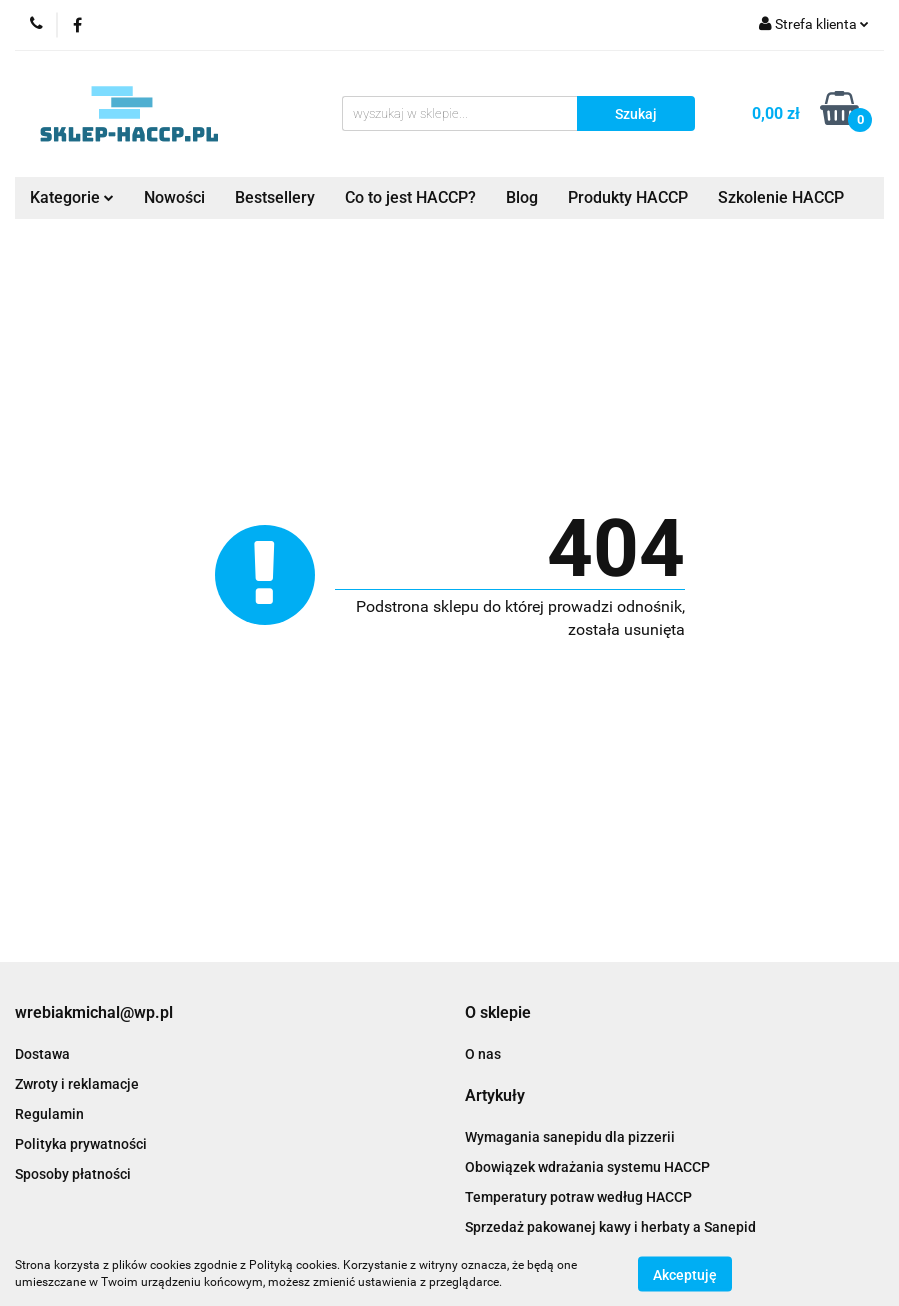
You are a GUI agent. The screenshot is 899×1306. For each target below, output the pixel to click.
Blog (522, 197)
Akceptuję (685, 1274)
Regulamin (49, 1114)
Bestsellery (275, 197)
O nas (483, 1054)
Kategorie (72, 197)
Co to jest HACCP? (410, 197)
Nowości (174, 197)
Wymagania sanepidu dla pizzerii (570, 1137)
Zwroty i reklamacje (77, 1084)
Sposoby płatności (73, 1174)
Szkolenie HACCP (781, 197)
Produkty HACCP (628, 197)
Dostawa (42, 1054)
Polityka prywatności (81, 1144)
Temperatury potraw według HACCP (578, 1197)
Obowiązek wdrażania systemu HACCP (587, 1167)
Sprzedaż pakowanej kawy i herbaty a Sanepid (610, 1227)
